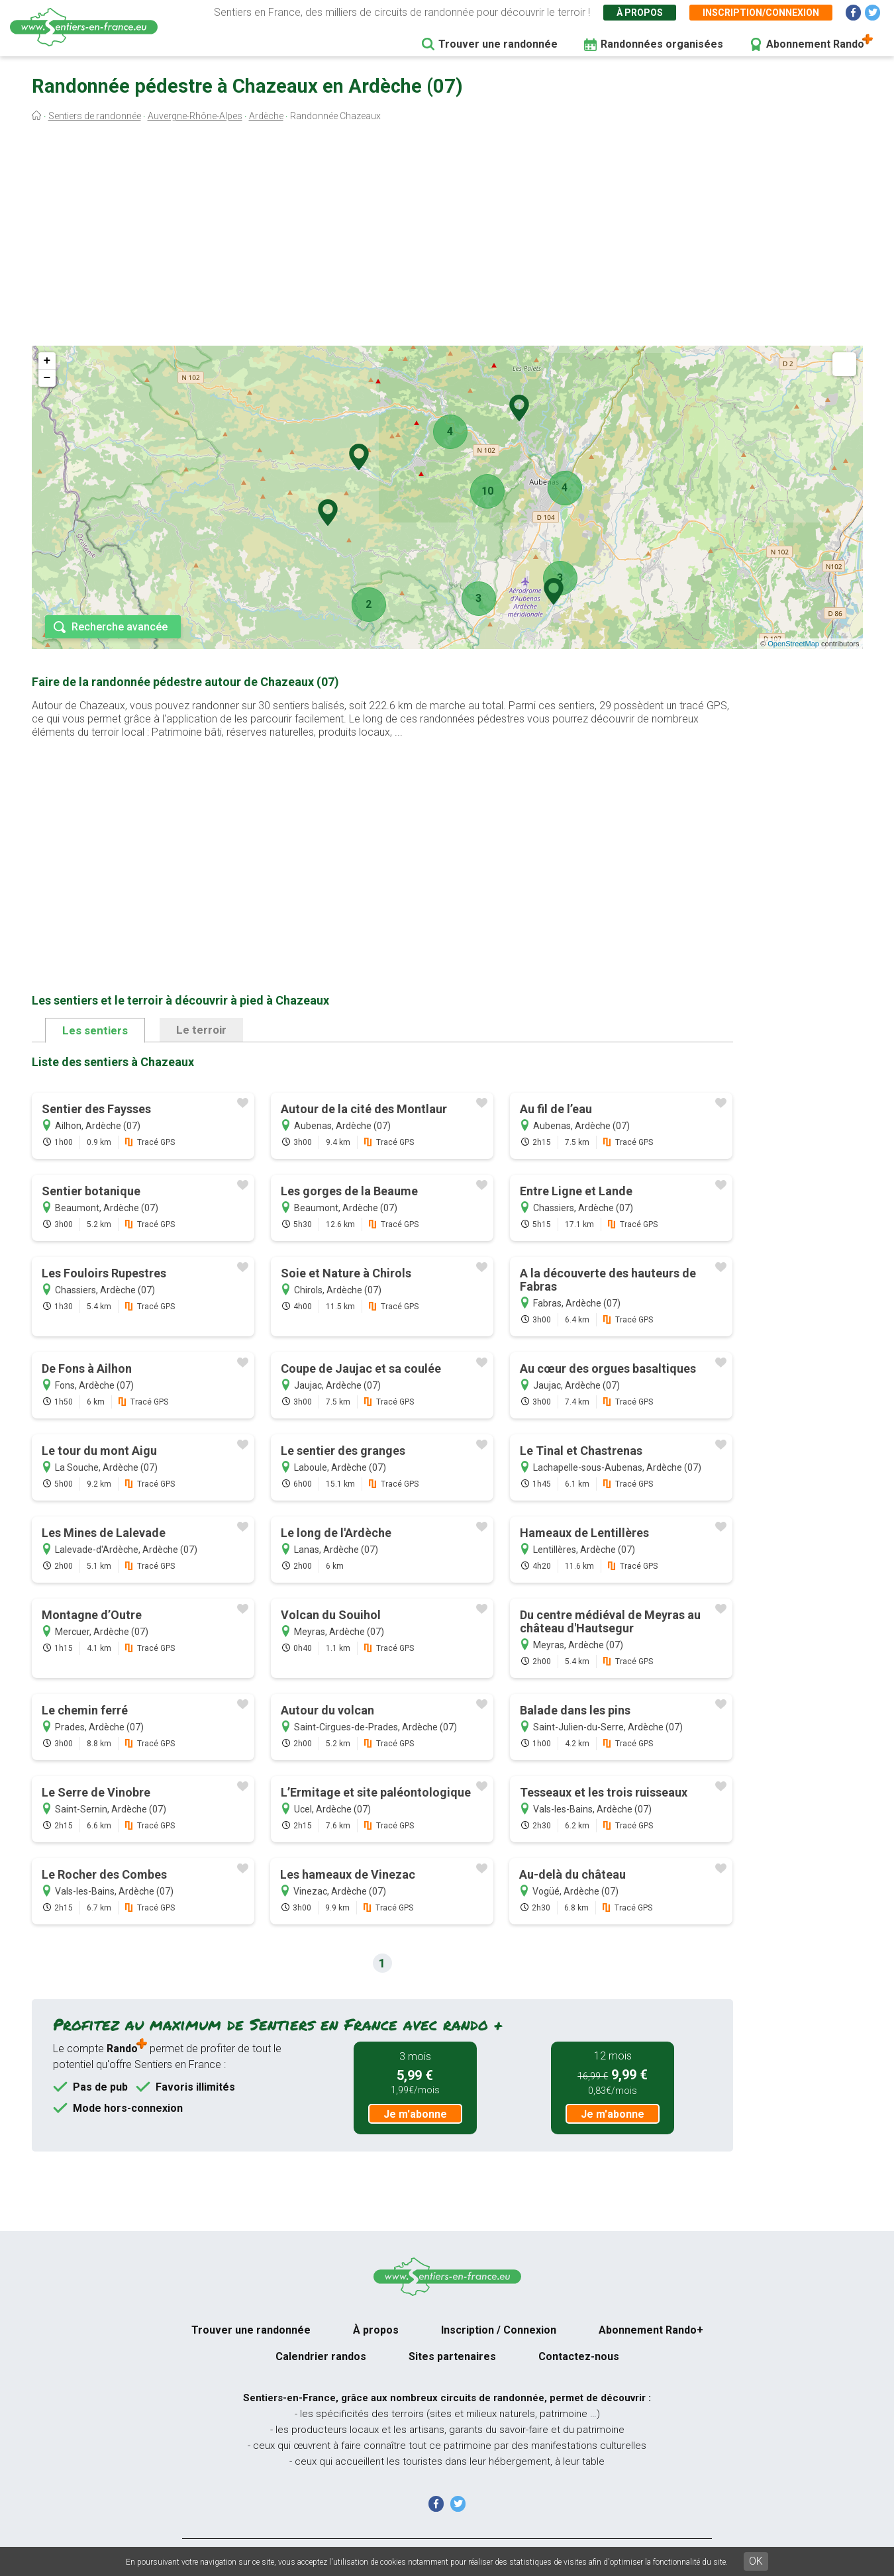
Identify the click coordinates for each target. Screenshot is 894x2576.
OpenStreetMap (793, 644)
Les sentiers (95, 1030)
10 (487, 491)
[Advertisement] (447, 237)
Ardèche (266, 116)
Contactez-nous (578, 2356)
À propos (640, 12)
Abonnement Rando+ (651, 2330)
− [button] (47, 378)
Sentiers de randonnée (94, 116)
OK (756, 2561)
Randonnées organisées (662, 44)
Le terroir (201, 1029)
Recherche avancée (120, 626)
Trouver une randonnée (498, 44)
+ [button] (47, 361)
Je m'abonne (415, 2114)
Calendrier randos (320, 2356)
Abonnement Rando (815, 44)
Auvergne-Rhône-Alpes (195, 116)
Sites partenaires (452, 2356)
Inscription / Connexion (498, 2330)
